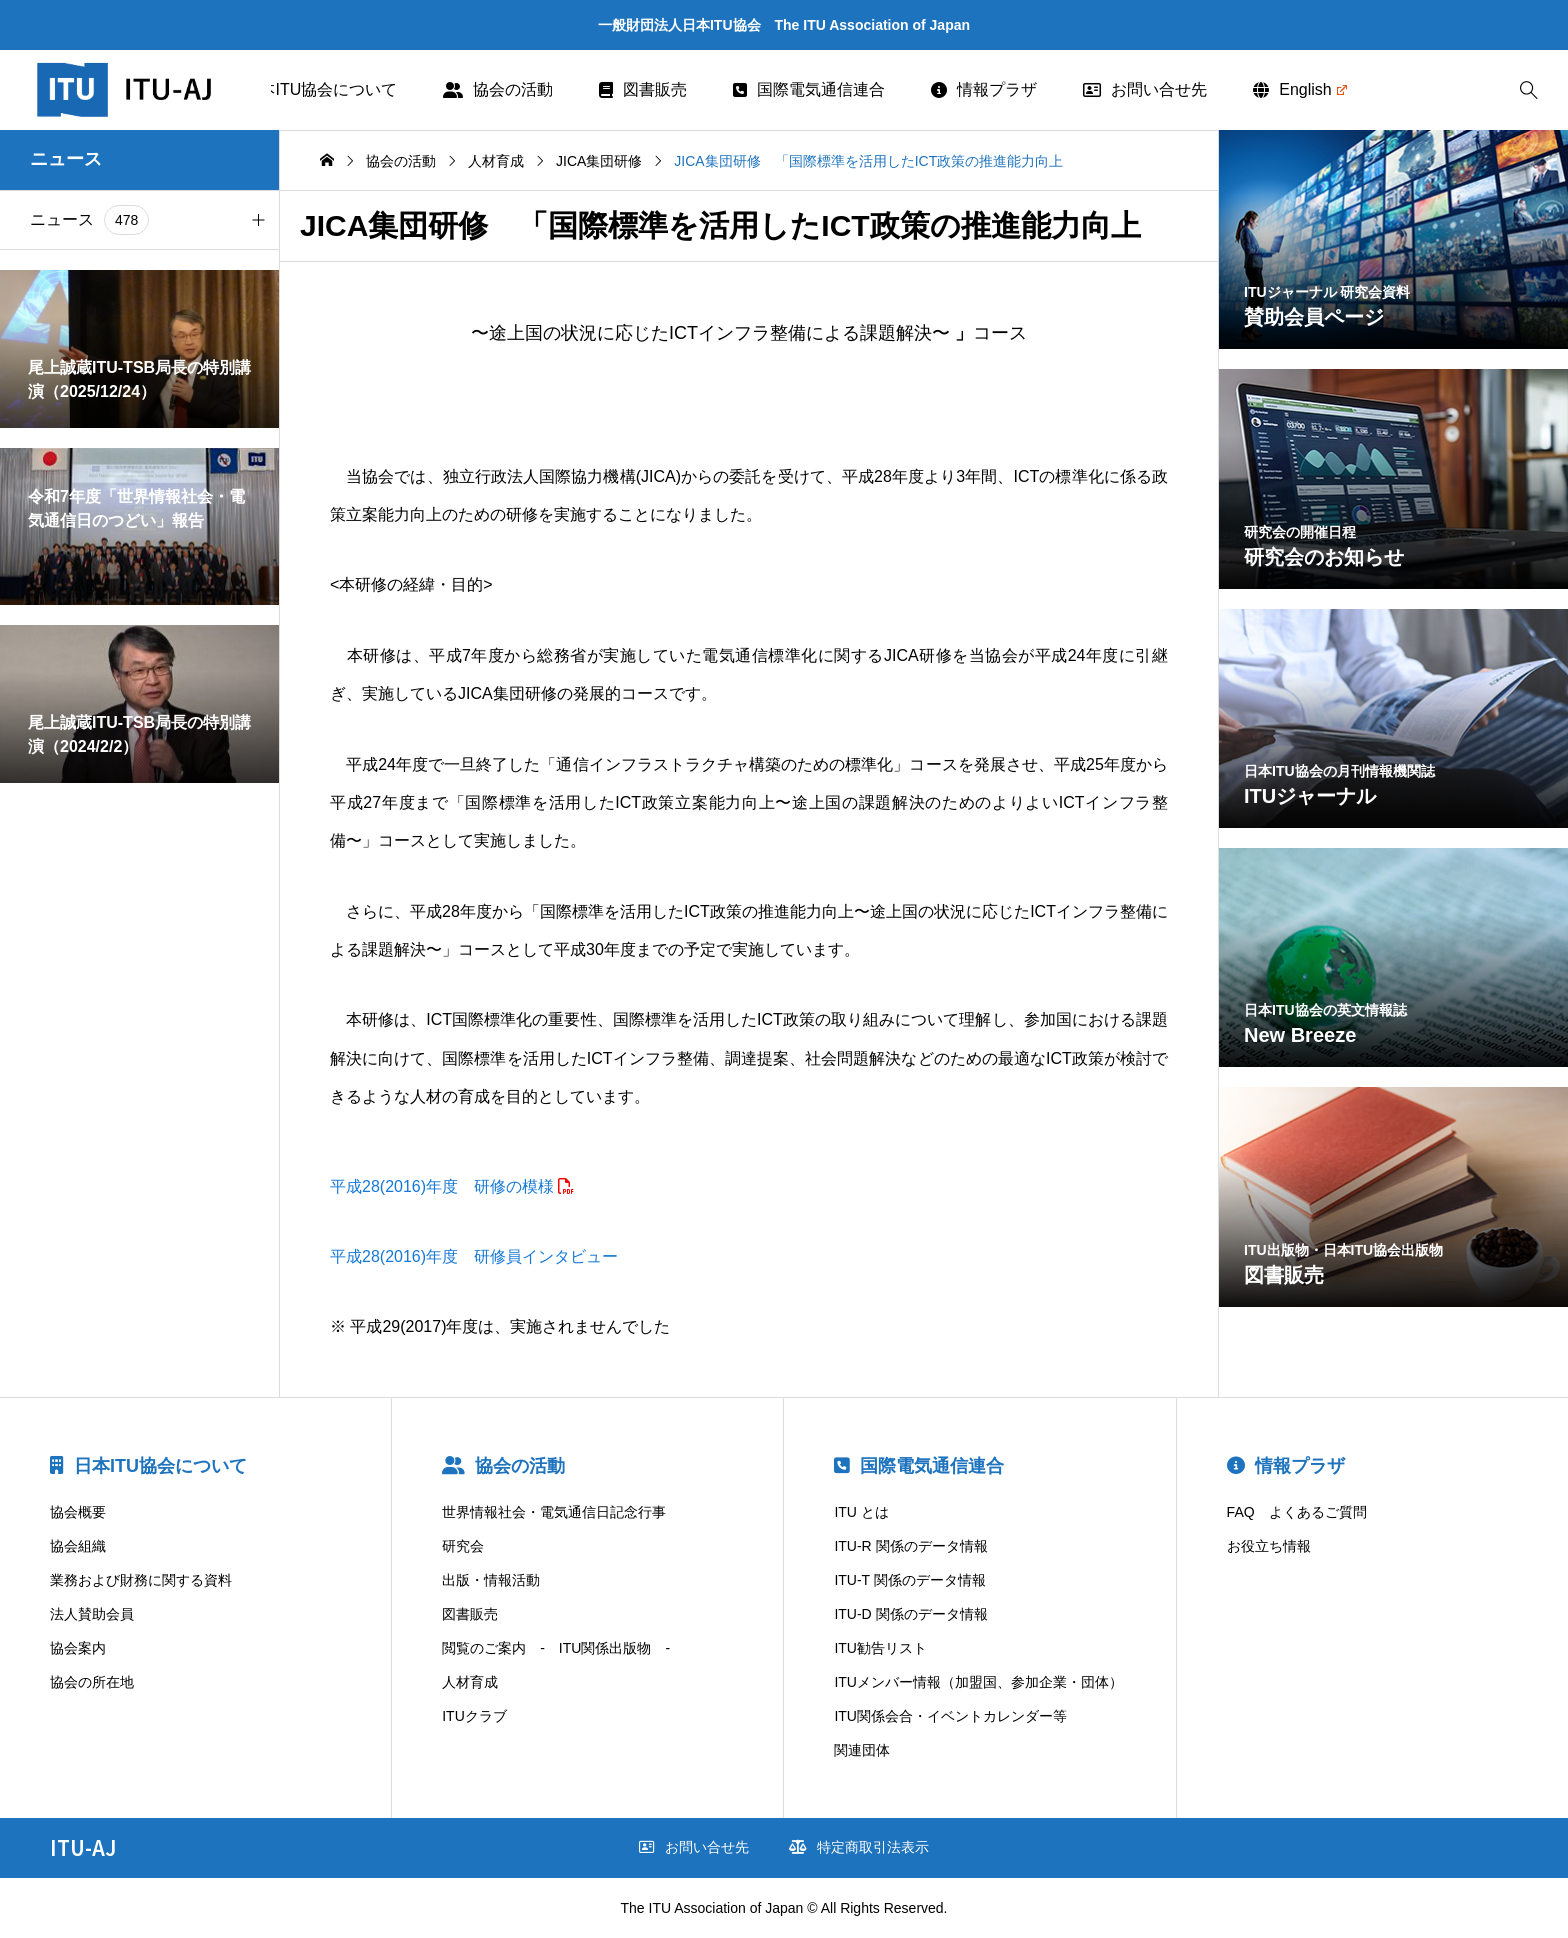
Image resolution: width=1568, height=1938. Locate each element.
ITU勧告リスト (880, 1648)
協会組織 (78, 1546)
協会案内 (78, 1648)
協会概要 (78, 1512)
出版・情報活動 (491, 1580)
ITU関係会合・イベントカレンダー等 (950, 1716)
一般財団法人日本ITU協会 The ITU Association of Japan (784, 25)
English (1299, 89)
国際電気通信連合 (809, 89)
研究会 (463, 1546)
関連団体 (862, 1750)
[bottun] (1528, 90)
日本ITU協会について (309, 89)
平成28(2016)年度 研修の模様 (442, 1186)
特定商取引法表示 (859, 1847)
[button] (258, 220)
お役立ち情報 (1269, 1546)
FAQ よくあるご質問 (1297, 1512)
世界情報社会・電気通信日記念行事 (554, 1512)
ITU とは (861, 1512)
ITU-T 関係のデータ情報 (909, 1580)
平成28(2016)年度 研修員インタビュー (474, 1256)
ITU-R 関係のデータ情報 (910, 1546)
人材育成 (470, 1682)
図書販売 (643, 89)
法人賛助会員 (92, 1614)
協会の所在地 (92, 1682)
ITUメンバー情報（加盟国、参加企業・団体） (978, 1682)
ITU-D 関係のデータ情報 (910, 1614)
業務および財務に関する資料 (141, 1580)
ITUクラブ (474, 1716)
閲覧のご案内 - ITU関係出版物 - (556, 1648)
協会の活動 (498, 89)
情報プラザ (984, 89)
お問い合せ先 (1145, 89)
